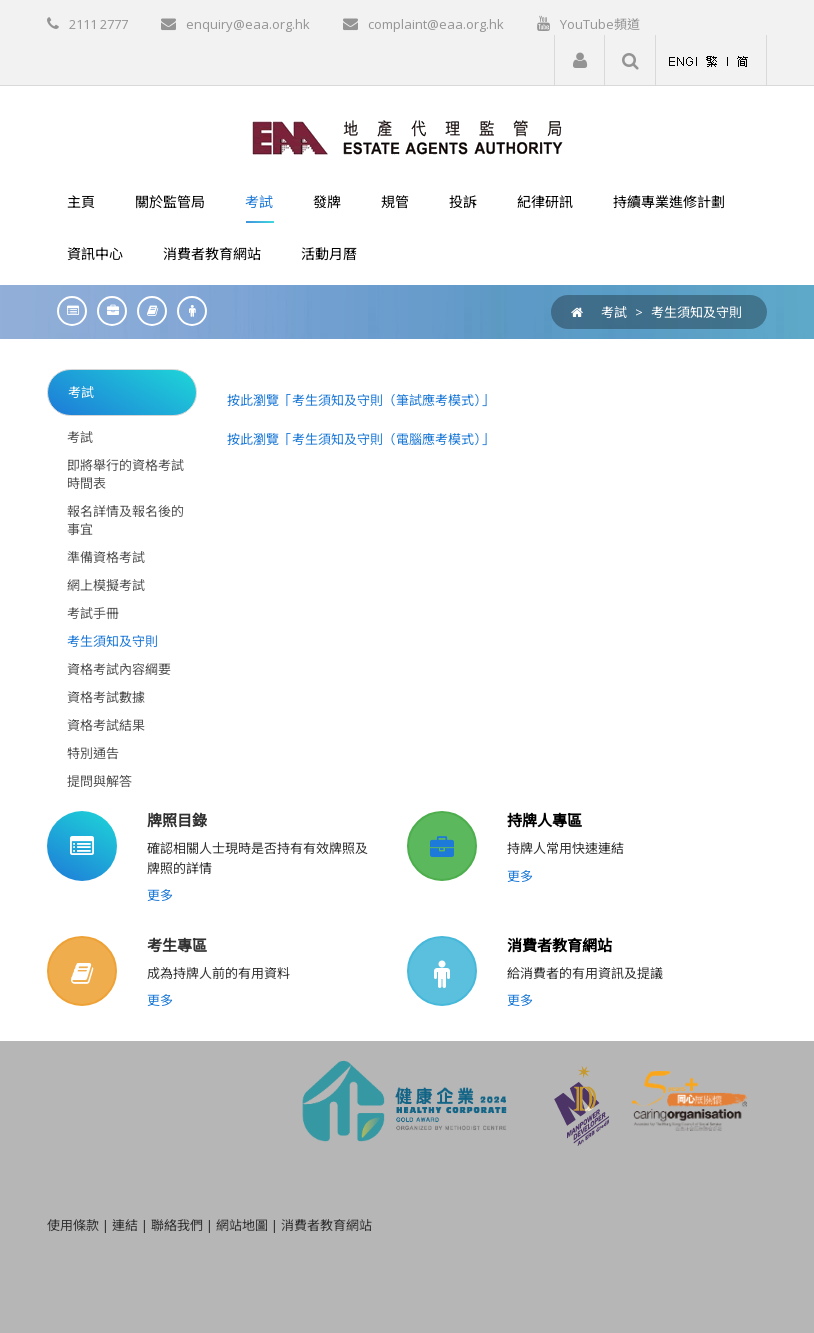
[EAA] (407, 136)
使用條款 (73, 1225)
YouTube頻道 (600, 24)
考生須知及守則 (696, 312)
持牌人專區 (544, 820)
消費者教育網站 (559, 945)
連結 (125, 1225)
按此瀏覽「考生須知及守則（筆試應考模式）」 (360, 400)
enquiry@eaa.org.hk (248, 24)
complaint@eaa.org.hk (436, 24)
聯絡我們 (177, 1225)
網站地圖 (242, 1225)
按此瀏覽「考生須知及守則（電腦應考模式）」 (360, 439)
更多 (160, 895)
